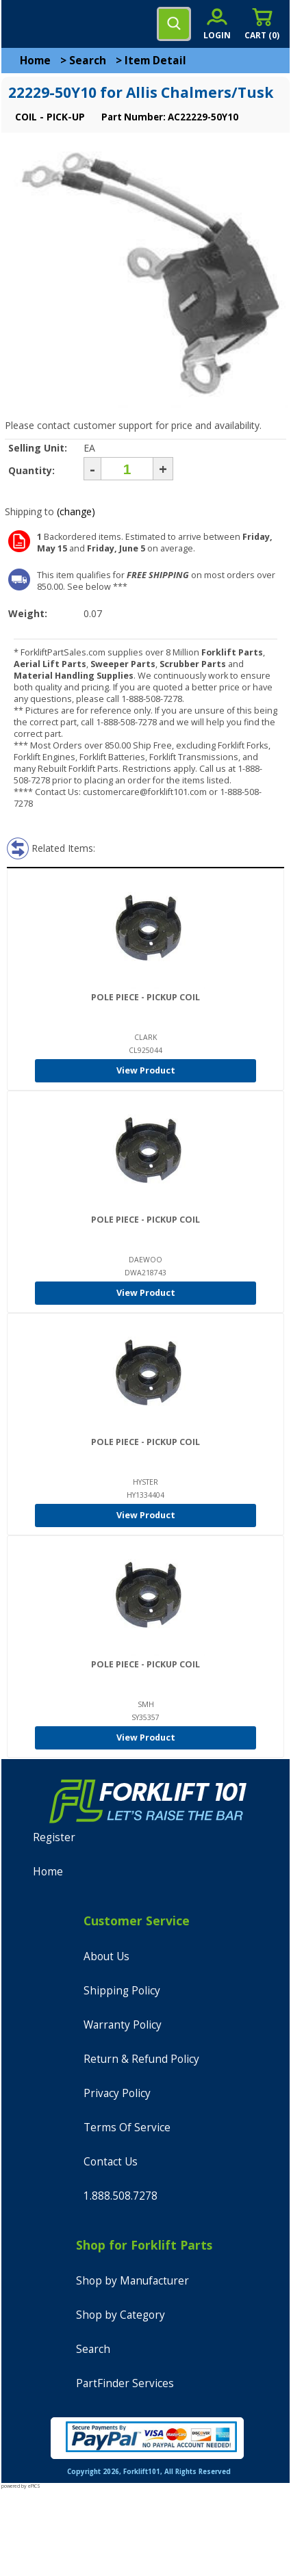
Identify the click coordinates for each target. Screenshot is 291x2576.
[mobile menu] (22, 24)
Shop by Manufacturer (132, 2281)
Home (35, 60)
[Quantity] (127, 468)
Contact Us (111, 2162)
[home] (66, 24)
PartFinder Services (125, 2383)
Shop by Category (120, 2315)
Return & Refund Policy (141, 2059)
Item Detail (155, 60)
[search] (174, 24)
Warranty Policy (123, 2025)
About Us (106, 1956)
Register (54, 1837)
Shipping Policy (122, 1990)
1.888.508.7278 (120, 2196)
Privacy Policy (117, 2093)
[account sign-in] (217, 23)
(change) (76, 511)
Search (87, 60)
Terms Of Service (127, 2127)
